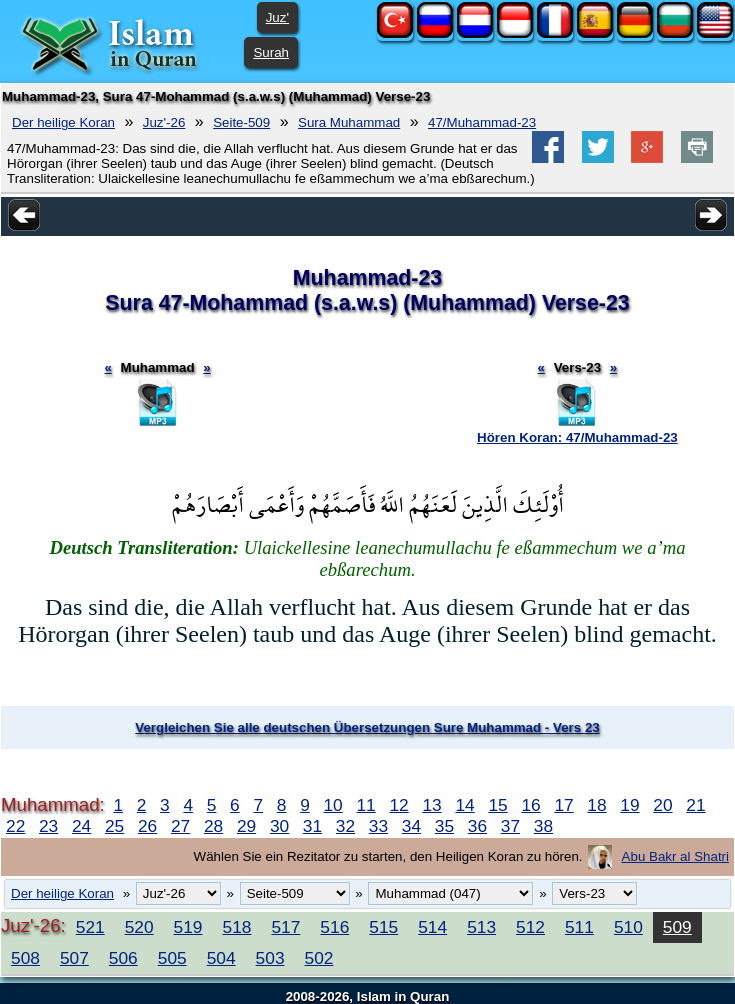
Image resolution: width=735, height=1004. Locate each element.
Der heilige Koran (63, 122)
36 (477, 826)
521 (90, 927)
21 (695, 805)
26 (147, 826)
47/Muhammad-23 (482, 122)
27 (180, 826)
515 (383, 927)
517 (285, 927)
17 (563, 805)
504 (221, 958)
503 (270, 958)
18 (596, 805)
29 (246, 826)
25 (114, 826)
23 (48, 826)
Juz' (277, 17)
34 (411, 826)
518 (237, 927)
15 (497, 805)
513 (481, 927)
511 (579, 927)
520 (139, 927)
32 (345, 826)
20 (662, 805)
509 (677, 927)
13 (431, 805)
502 (319, 958)
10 (332, 805)
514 (432, 927)
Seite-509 (241, 122)
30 (279, 826)
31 (312, 826)
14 (464, 805)
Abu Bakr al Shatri (675, 856)
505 (172, 958)
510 (628, 927)
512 (530, 927)
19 (629, 805)
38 (543, 826)
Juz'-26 (164, 122)
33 (378, 826)
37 (510, 826)
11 (365, 805)
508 (25, 958)
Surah (271, 52)
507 (74, 958)
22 (15, 826)
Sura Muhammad (349, 122)
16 (530, 805)
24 (81, 826)
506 (123, 958)
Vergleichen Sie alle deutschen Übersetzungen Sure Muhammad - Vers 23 (367, 727)
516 (334, 927)
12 (398, 805)
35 (444, 826)
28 (213, 826)
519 (188, 927)
